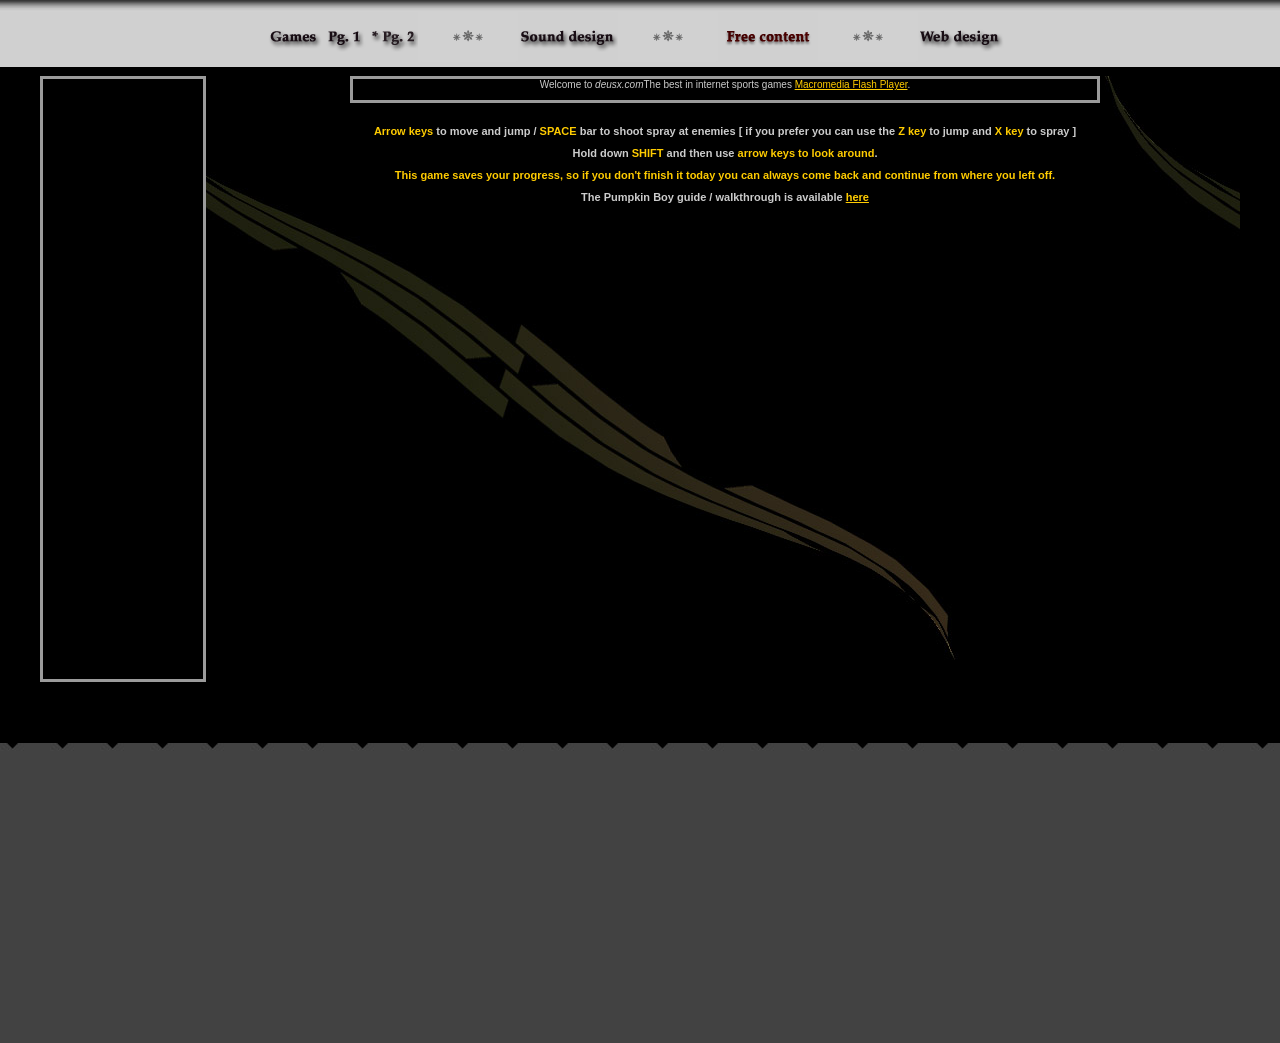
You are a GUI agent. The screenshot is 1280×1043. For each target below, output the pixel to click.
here (857, 197)
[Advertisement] (123, 379)
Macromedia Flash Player (851, 84)
